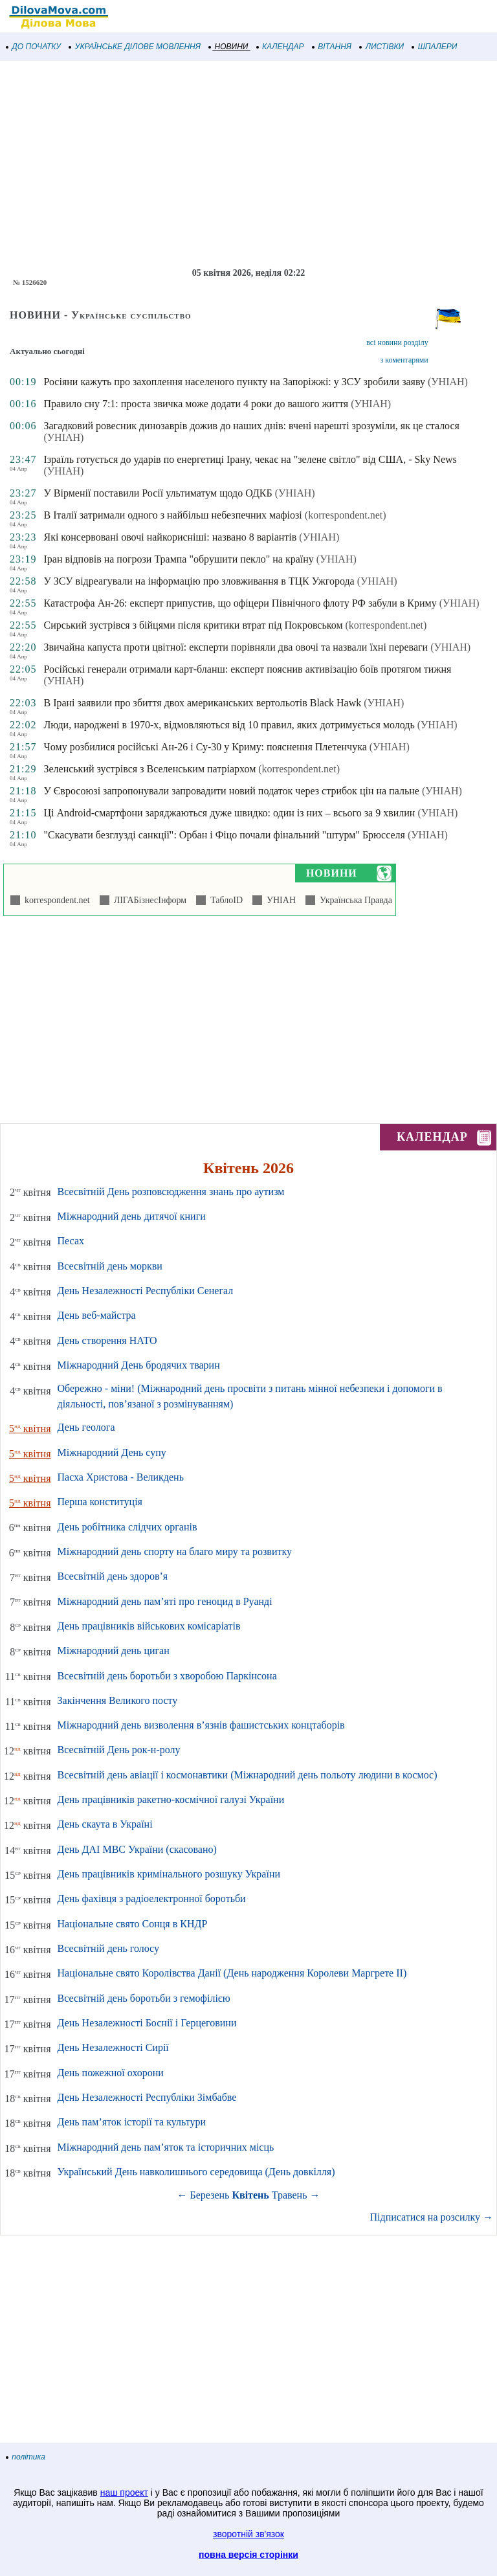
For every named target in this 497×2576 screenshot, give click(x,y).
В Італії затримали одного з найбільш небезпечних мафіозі (172, 515)
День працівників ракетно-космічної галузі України (171, 1799)
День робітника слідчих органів (127, 1526)
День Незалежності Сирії (113, 2047)
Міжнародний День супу (112, 1452)
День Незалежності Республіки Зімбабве (147, 2097)
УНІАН (279, 900)
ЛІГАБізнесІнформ (147, 900)
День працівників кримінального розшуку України (169, 1873)
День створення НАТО (107, 1340)
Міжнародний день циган (114, 1650)
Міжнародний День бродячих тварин (139, 1365)
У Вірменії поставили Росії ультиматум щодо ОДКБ (157, 492)
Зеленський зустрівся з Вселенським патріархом (149, 768)
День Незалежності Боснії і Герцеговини (147, 2022)
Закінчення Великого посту (118, 1700)
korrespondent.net (55, 900)
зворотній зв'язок (248, 2534)
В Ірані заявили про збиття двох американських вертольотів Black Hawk (202, 702)
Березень (210, 2195)
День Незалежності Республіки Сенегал (146, 1290)
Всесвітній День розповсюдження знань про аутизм (171, 1191)
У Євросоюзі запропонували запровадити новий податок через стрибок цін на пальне (231, 790)
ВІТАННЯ (332, 46)
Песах (71, 1240)
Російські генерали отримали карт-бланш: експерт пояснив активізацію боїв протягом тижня (247, 669)
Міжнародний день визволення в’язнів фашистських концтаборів (201, 1724)
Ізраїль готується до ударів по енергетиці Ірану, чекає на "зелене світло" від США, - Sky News (249, 459)
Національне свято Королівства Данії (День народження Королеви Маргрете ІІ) (232, 1972)
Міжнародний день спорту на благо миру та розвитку (175, 1551)
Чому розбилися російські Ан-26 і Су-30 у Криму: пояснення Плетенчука (204, 746)
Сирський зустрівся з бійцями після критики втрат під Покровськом (192, 625)
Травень (289, 2195)
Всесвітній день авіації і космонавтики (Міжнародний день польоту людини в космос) (247, 1774)
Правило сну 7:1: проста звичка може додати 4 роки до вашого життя (195, 403)
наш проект (124, 2492)
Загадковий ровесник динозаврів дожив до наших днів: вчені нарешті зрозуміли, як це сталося (251, 425)
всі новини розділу (397, 342)
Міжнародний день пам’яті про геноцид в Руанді (165, 1601)
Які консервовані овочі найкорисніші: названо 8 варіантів (169, 537)
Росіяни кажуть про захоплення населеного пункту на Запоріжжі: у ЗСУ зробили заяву (234, 381)
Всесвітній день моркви (110, 1265)
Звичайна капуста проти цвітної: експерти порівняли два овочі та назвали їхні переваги (235, 647)
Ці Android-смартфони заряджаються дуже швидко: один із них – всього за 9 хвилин (229, 812)
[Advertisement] (248, 164)
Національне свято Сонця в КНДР (133, 1923)
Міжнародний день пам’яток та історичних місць (166, 2147)
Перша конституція (100, 1501)
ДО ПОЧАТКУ (34, 46)
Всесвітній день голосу (108, 1948)
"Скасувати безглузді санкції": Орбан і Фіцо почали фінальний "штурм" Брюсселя (223, 834)
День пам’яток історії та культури (132, 2121)
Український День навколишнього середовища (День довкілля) (196, 2171)
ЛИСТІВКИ (382, 46)
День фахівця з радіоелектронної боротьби (152, 1898)
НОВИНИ (228, 46)
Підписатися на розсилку (431, 2217)
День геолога (86, 1427)
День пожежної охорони (111, 2072)
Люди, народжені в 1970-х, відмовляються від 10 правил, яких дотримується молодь (228, 724)
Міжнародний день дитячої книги (132, 1216)
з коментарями (404, 359)
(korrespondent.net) (345, 515)
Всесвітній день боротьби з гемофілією (144, 1998)
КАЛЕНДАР (280, 46)
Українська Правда (353, 900)
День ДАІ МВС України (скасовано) (137, 1849)
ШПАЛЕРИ (434, 46)
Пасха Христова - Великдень (121, 1477)
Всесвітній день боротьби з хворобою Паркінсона (167, 1675)
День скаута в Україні (105, 1824)
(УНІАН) (448, 381)
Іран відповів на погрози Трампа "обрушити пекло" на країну (178, 559)
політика (26, 2456)
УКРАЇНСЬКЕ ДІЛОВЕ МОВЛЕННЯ (135, 46)
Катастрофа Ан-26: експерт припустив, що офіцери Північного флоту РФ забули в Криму (239, 603)
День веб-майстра (97, 1315)
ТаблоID (224, 900)
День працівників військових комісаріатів (149, 1625)
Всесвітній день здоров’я (113, 1576)
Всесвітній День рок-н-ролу (119, 1749)
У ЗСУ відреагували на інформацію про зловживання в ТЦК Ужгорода (198, 581)
